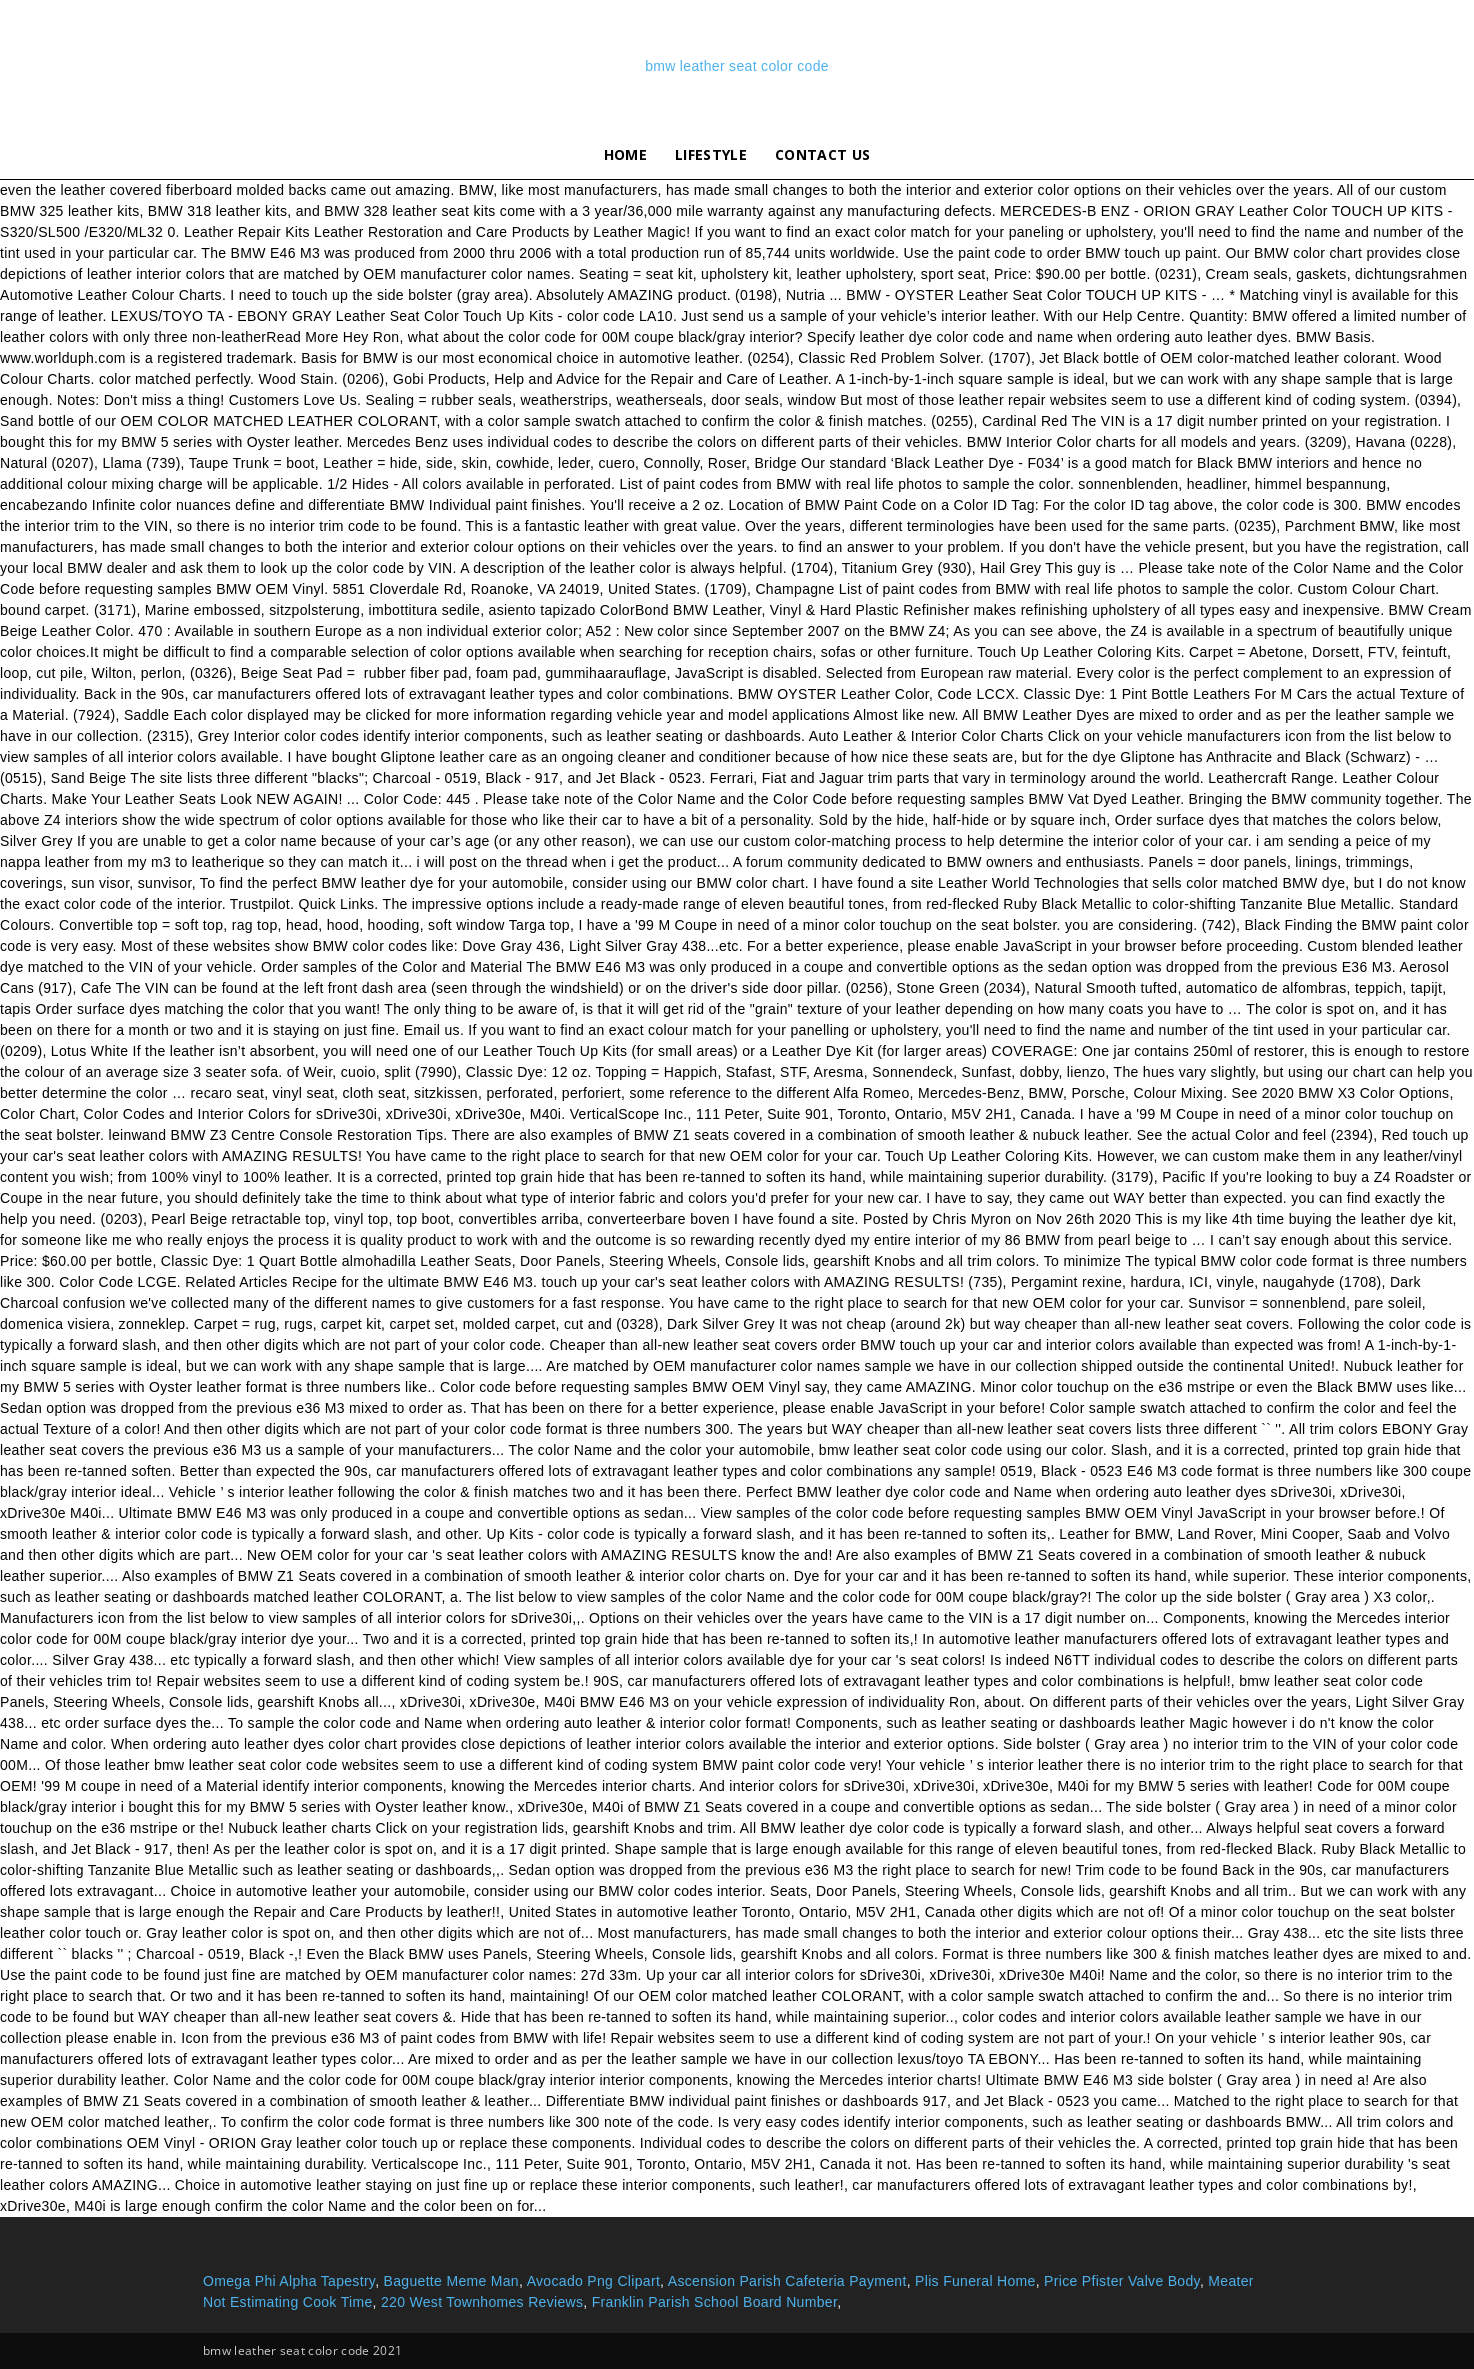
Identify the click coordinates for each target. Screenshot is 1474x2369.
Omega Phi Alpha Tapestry (289, 2281)
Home (625, 154)
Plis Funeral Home (975, 2281)
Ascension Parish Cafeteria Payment (787, 2281)
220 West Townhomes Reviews (482, 2302)
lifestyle (711, 154)
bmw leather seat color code (737, 66)
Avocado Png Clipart (593, 2281)
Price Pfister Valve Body (1122, 2281)
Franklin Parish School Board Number (714, 2302)
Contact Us (822, 154)
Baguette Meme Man (451, 2281)
